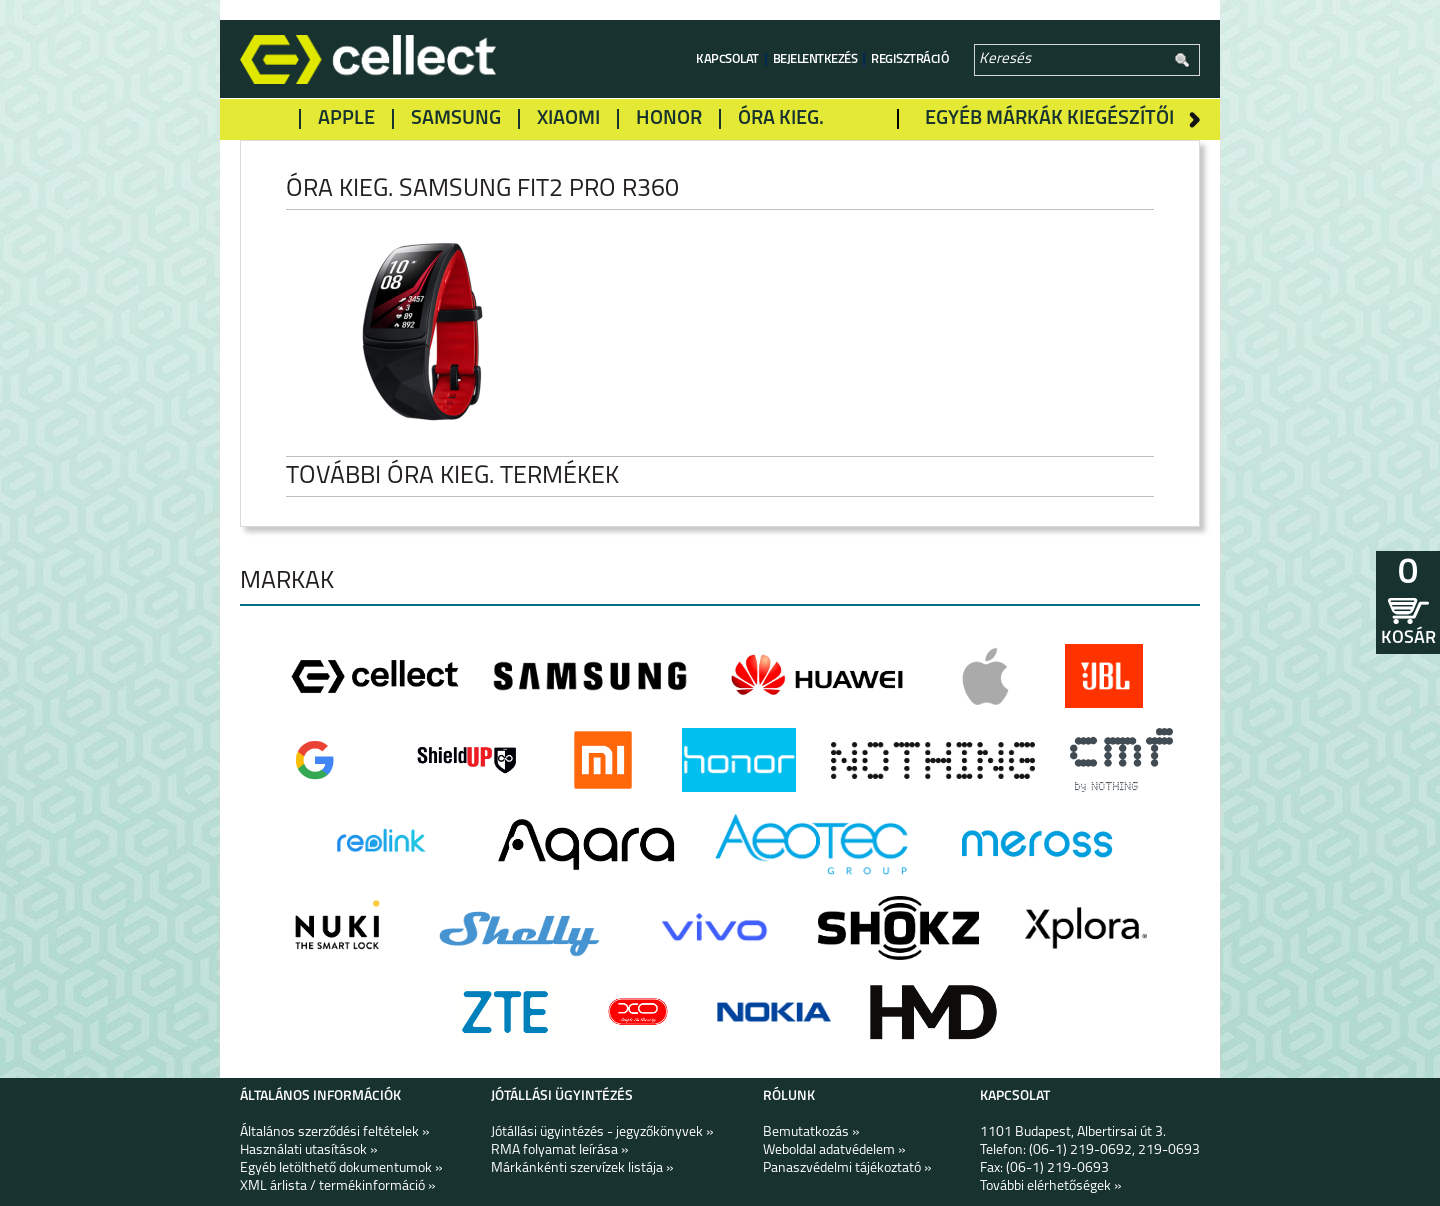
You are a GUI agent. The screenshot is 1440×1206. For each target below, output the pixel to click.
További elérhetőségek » (1051, 1186)
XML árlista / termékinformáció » (338, 1186)
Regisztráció (910, 59)
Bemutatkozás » (811, 1132)
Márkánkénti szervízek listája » (582, 1168)
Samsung (456, 119)
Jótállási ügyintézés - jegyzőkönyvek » (602, 1132)
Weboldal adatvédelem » (834, 1150)
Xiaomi (568, 119)
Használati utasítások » (309, 1150)
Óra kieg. (781, 119)
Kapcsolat (727, 59)
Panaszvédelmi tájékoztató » (847, 1168)
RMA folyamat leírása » (560, 1150)
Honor (669, 119)
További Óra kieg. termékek (468, 476)
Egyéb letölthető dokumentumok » (341, 1168)
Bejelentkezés (815, 59)
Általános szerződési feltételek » (335, 1132)
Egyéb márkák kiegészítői (1049, 119)
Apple (346, 119)
